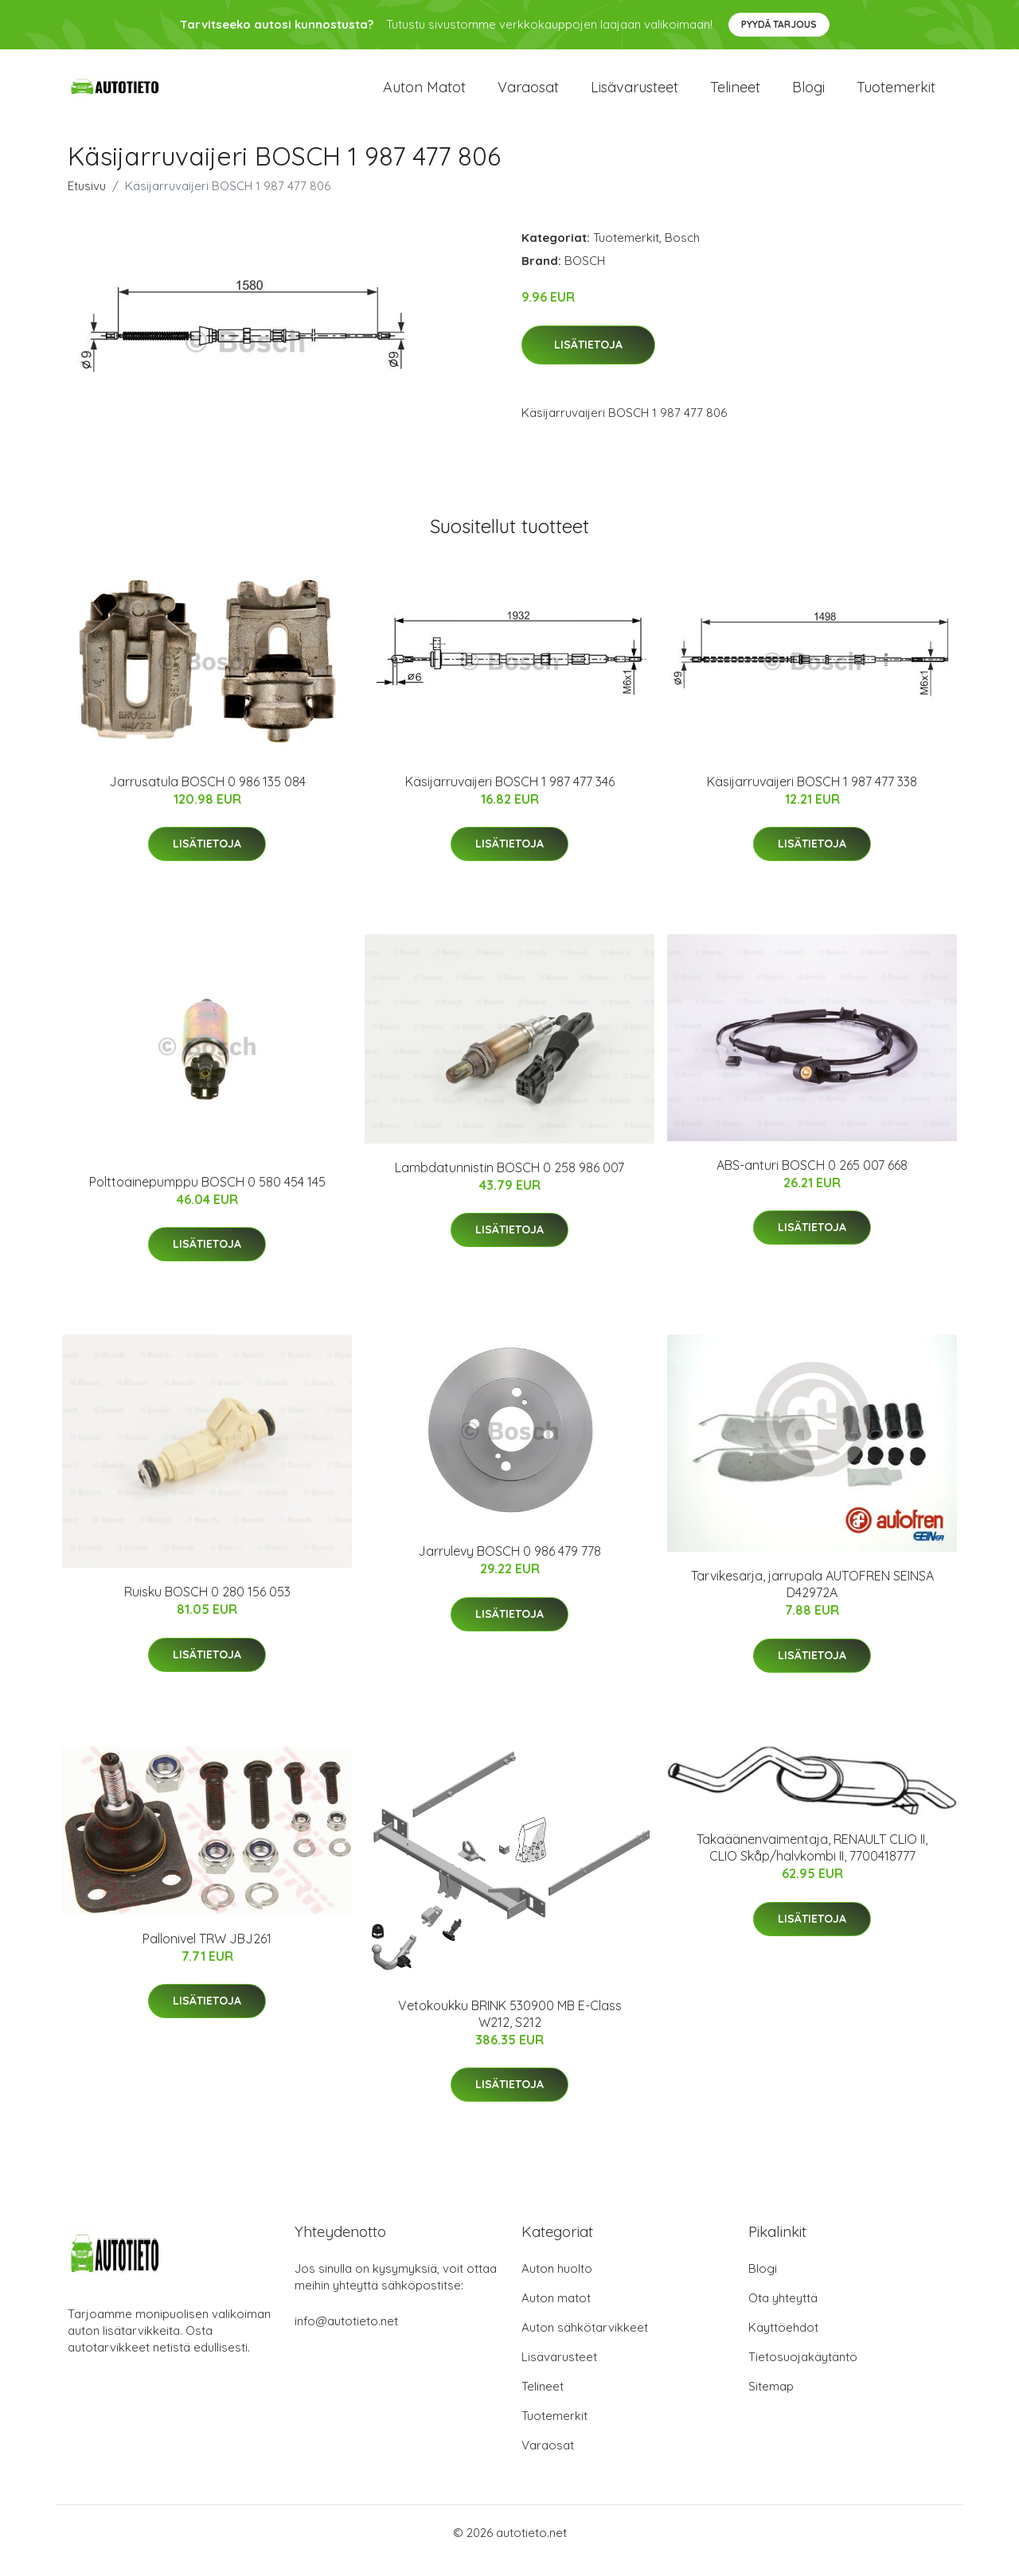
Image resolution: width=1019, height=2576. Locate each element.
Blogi (808, 95)
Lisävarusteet (634, 95)
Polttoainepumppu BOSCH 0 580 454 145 (207, 1198)
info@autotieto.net (346, 2336)
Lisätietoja (588, 360)
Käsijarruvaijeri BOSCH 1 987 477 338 (812, 797)
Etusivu (87, 201)
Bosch (682, 253)
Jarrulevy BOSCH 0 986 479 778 (509, 1567)
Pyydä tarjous (779, 24)
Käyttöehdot (783, 2343)
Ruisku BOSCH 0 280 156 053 (207, 1607)
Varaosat (528, 95)
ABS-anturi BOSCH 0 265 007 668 (812, 1181)
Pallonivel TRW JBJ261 (207, 1954)
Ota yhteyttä (783, 2313)
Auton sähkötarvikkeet (584, 2343)
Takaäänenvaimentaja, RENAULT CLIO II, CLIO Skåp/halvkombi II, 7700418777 (812, 1863)
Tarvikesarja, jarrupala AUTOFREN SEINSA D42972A (812, 1600)
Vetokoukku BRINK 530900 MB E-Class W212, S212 (510, 2029)
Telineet (735, 95)
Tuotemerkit (896, 95)
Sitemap (771, 2402)
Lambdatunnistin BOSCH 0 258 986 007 (509, 1183)
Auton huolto (556, 2284)
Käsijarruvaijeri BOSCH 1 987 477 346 (510, 797)
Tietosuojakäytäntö (802, 2372)
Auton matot (424, 95)
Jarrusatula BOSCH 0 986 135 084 (207, 797)
